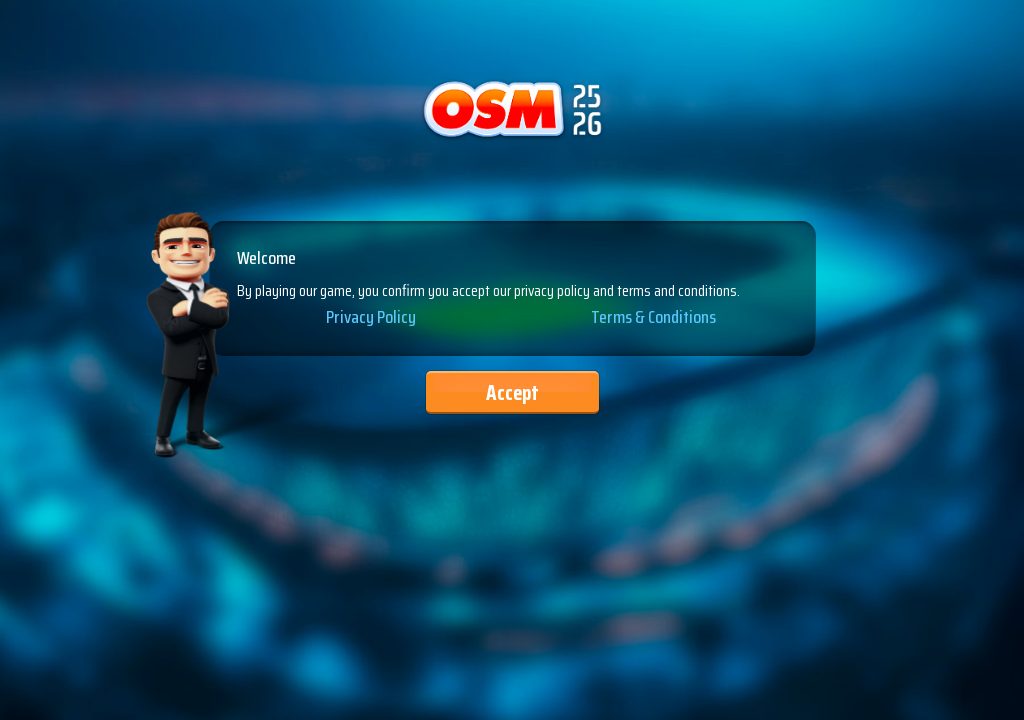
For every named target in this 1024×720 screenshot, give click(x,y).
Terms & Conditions (653, 318)
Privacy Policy (371, 318)
